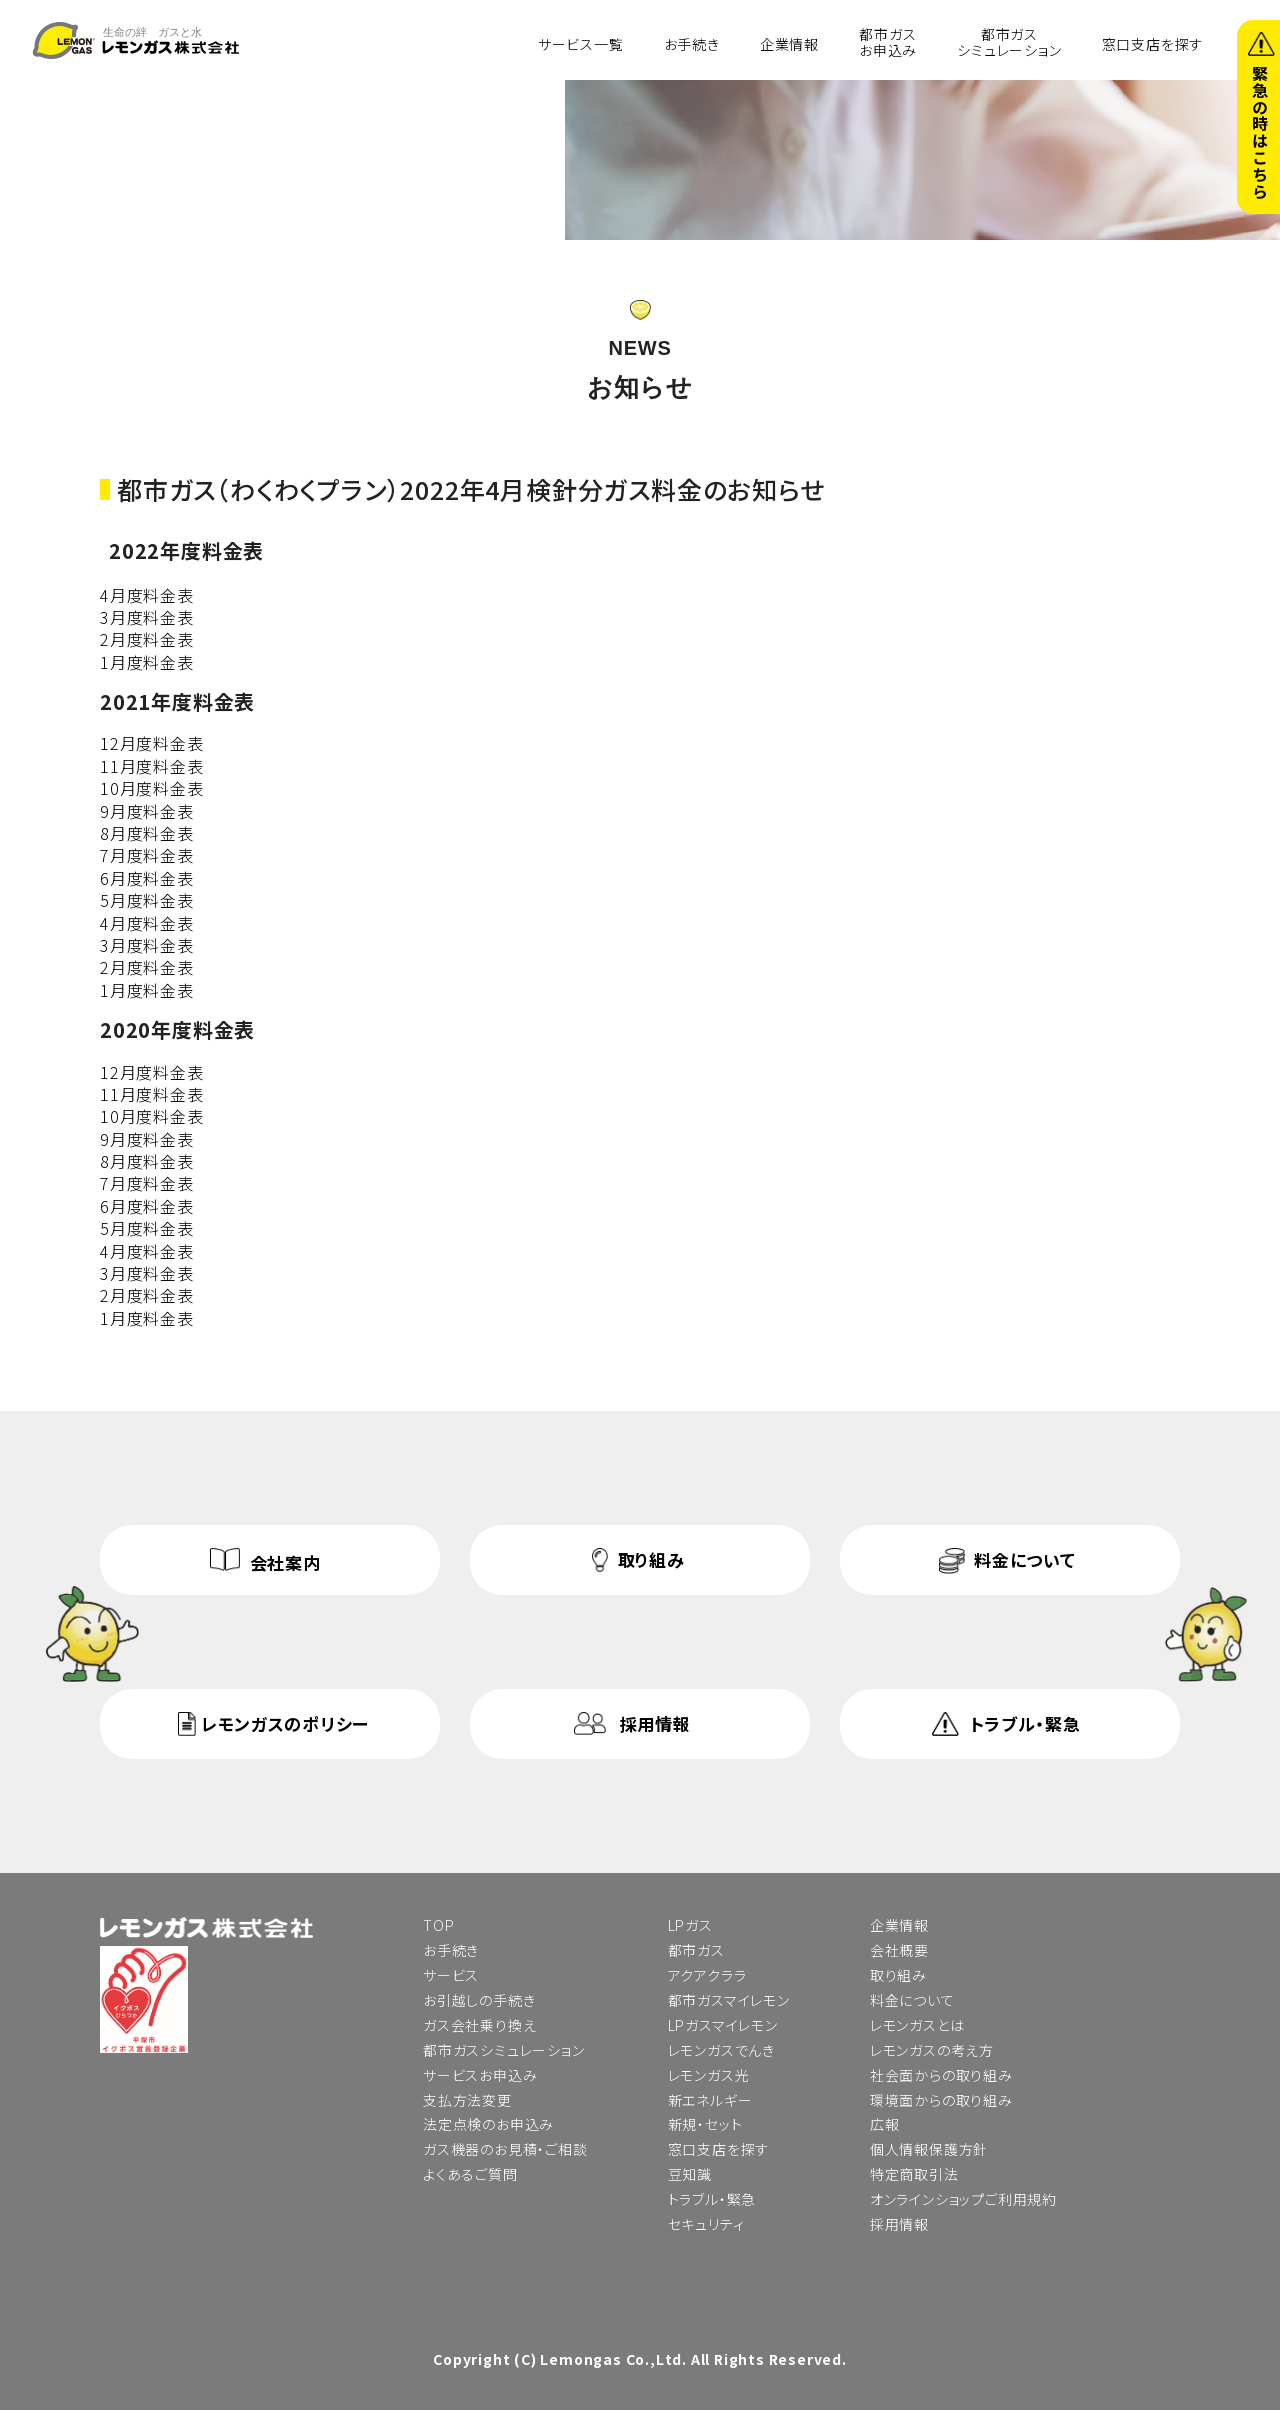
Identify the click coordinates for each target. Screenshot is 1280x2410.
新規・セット (705, 2124)
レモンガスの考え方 (932, 2050)
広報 (885, 2124)
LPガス (690, 1925)
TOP (438, 1925)
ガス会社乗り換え (479, 2025)
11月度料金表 (152, 766)
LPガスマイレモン (723, 2025)
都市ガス (696, 1950)
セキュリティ (706, 2224)
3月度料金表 (147, 617)
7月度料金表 (147, 855)
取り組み (651, 1559)
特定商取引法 (914, 2174)
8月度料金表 (147, 833)
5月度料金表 (147, 900)
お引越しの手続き (479, 2000)
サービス (451, 1975)
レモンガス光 (709, 2075)
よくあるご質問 (470, 2174)
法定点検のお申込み (488, 2124)
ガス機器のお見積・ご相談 (505, 2149)
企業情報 (789, 43)
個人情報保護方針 (929, 2149)
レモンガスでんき (721, 2050)
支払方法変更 (467, 2100)
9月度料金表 (147, 811)
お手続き (692, 43)
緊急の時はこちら (1260, 132)
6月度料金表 (147, 878)
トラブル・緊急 (1025, 1723)
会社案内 (285, 1562)
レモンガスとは (917, 2025)
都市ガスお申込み (888, 41)
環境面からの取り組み (941, 2100)
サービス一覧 (581, 43)
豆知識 (690, 2174)
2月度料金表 (147, 639)
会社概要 (899, 1950)
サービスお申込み (480, 2075)
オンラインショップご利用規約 (963, 2199)
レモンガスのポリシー (285, 1723)
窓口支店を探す (1153, 43)
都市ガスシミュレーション (1009, 41)
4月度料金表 (147, 595)
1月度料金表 (147, 662)
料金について (1024, 1559)
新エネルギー (710, 2100)
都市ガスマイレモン (729, 2000)
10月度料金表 (152, 788)
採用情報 (655, 1723)
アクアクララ (707, 1975)
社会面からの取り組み (941, 2075)
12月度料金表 (152, 743)
